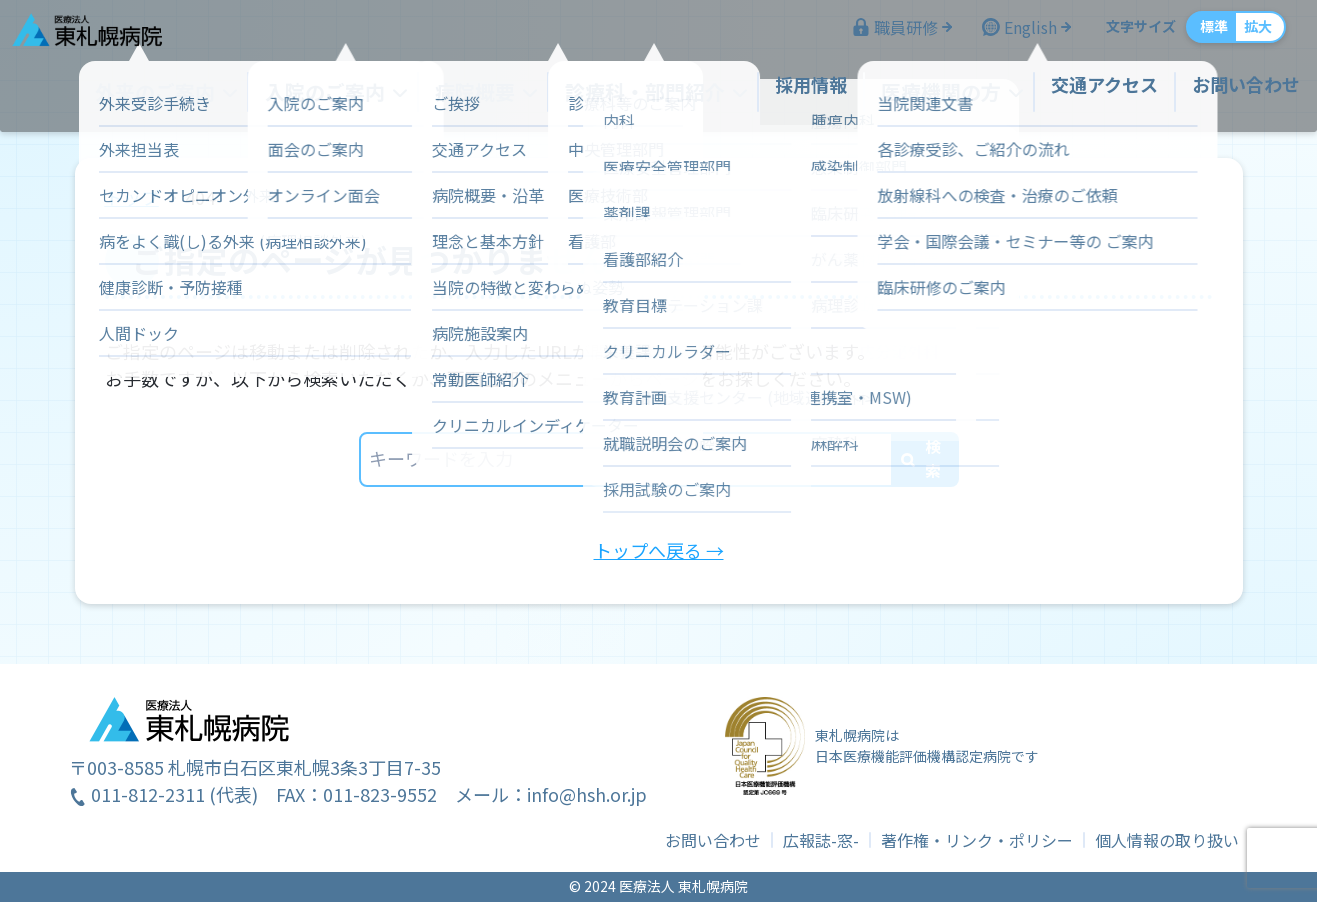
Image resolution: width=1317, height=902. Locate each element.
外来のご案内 (190, 94)
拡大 (1239, 35)
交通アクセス (1085, 94)
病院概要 (488, 94)
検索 (933, 458)
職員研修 (887, 36)
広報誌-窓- (821, 840)
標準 (1195, 35)
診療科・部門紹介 (646, 94)
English (1011, 36)
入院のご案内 (348, 94)
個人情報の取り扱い (1167, 840)
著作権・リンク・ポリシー (977, 840)
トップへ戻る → (659, 550)
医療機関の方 (928, 94)
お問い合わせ (1227, 94)
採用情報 (804, 94)
